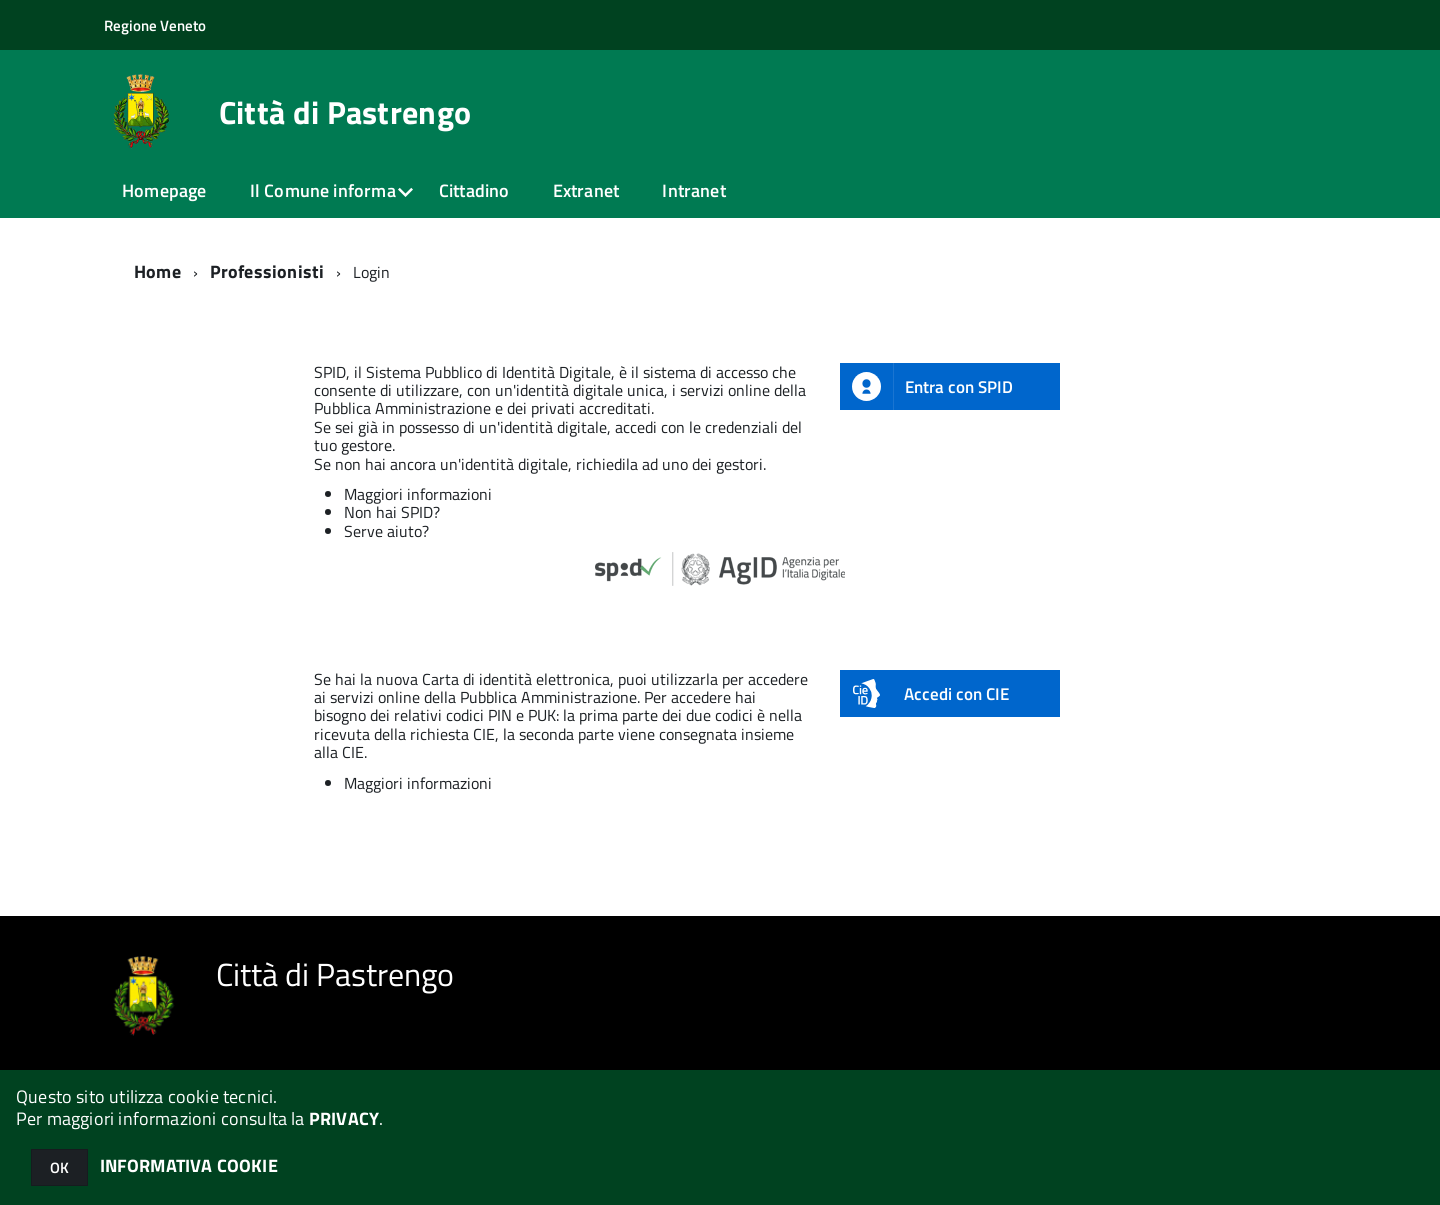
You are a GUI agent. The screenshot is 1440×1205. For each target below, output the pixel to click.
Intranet (693, 190)
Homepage (164, 190)
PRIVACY (344, 1118)
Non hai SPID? (392, 512)
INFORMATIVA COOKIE (189, 1165)
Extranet (586, 190)
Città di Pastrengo (345, 112)
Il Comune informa (323, 190)
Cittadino (474, 190)
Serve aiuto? (386, 531)
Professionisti (267, 271)
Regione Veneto (155, 25)
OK (59, 1167)
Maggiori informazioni (418, 494)
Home (157, 271)
